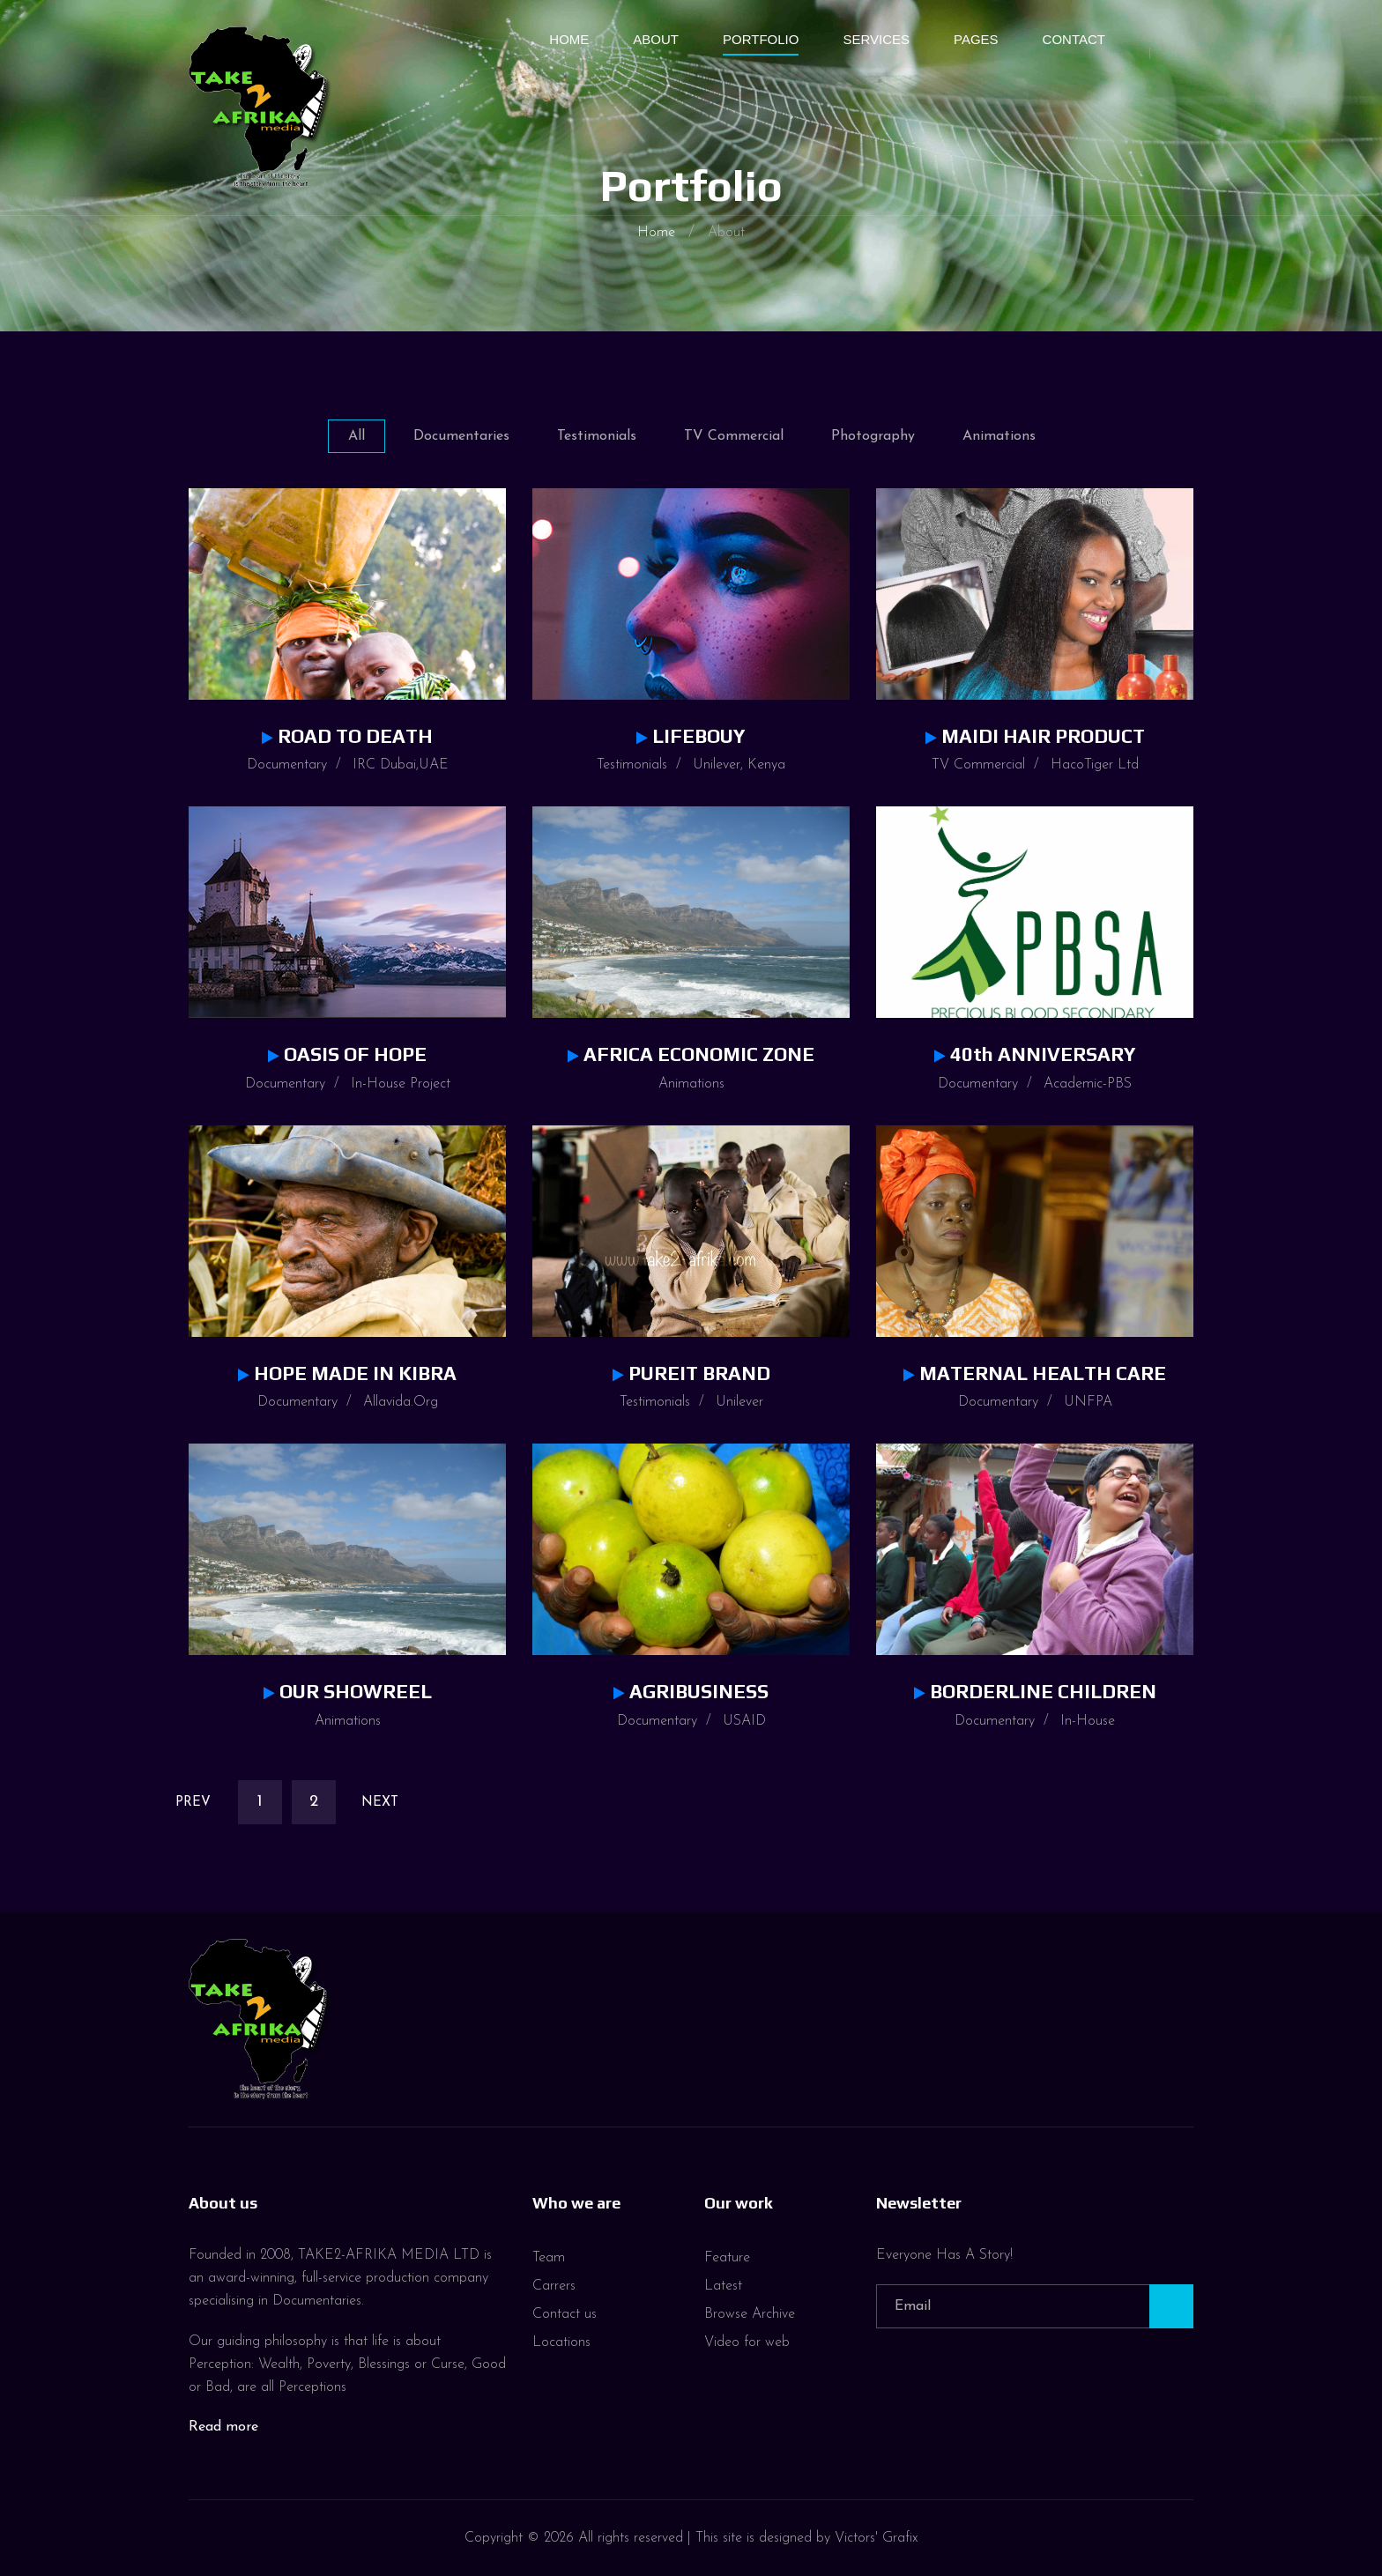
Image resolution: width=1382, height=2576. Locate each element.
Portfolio (761, 39)
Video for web (747, 2342)
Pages (976, 39)
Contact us (564, 2314)
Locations (561, 2342)
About (656, 39)
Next (379, 1802)
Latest (723, 2286)
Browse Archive (749, 2314)
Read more (223, 2427)
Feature (727, 2258)
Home (569, 39)
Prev (193, 1802)
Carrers (554, 2286)
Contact (1074, 39)
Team (548, 2258)
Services (876, 39)
